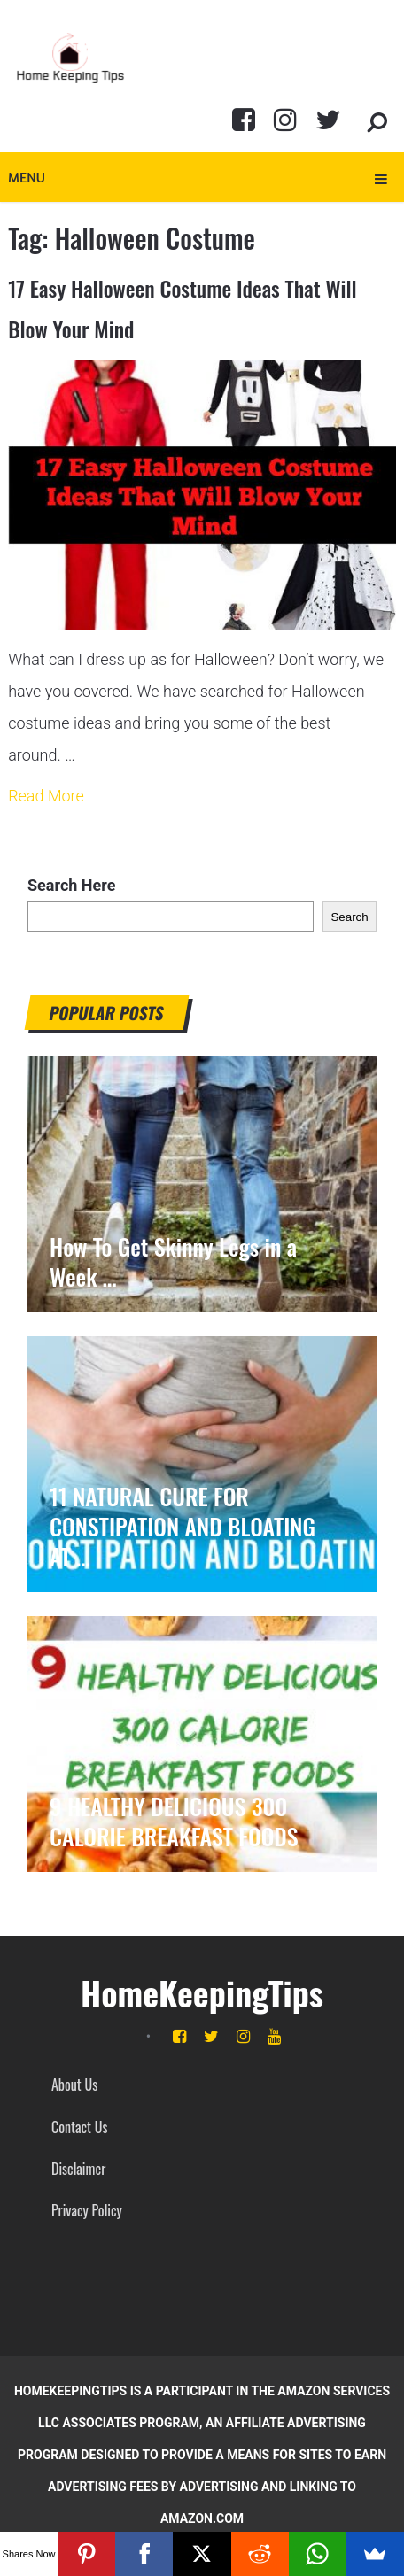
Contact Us (79, 2127)
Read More (46, 795)
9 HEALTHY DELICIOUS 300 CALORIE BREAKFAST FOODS (174, 1821)
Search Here (71, 885)
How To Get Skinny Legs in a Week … (173, 1262)
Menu (26, 177)
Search (349, 917)
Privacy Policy (86, 2210)
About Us (74, 2084)
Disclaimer (78, 2168)
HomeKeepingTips (202, 1992)
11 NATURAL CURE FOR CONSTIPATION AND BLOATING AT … (182, 1526)
